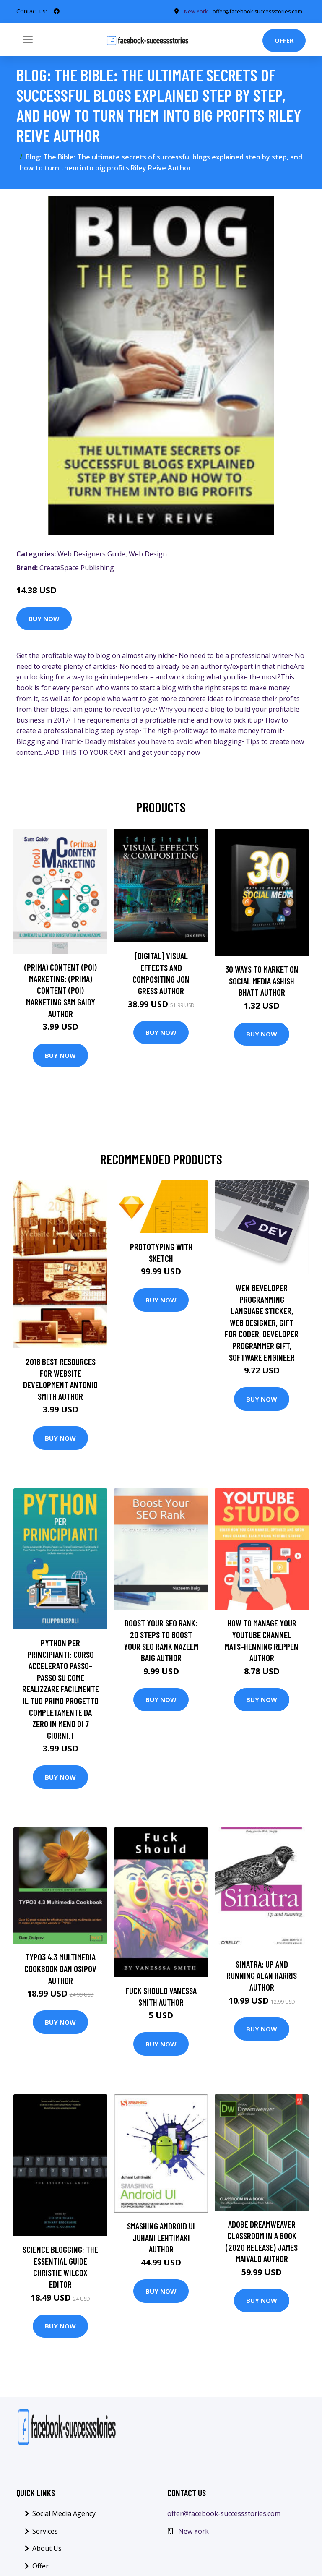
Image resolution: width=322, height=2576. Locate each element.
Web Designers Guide (91, 556)
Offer (284, 43)
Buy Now (44, 621)
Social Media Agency (64, 2516)
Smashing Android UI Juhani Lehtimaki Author (161, 2240)
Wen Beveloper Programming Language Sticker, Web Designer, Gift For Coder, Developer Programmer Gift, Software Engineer (262, 1325)
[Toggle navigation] (27, 42)
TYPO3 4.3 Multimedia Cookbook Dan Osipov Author (60, 1971)
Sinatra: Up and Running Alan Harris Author (261, 1978)
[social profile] (56, 13)
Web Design (148, 556)
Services (45, 2533)
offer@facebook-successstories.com (223, 2516)
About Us (47, 2551)
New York (193, 2533)
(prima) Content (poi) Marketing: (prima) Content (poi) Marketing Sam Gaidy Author (60, 993)
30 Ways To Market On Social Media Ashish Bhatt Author (262, 983)
